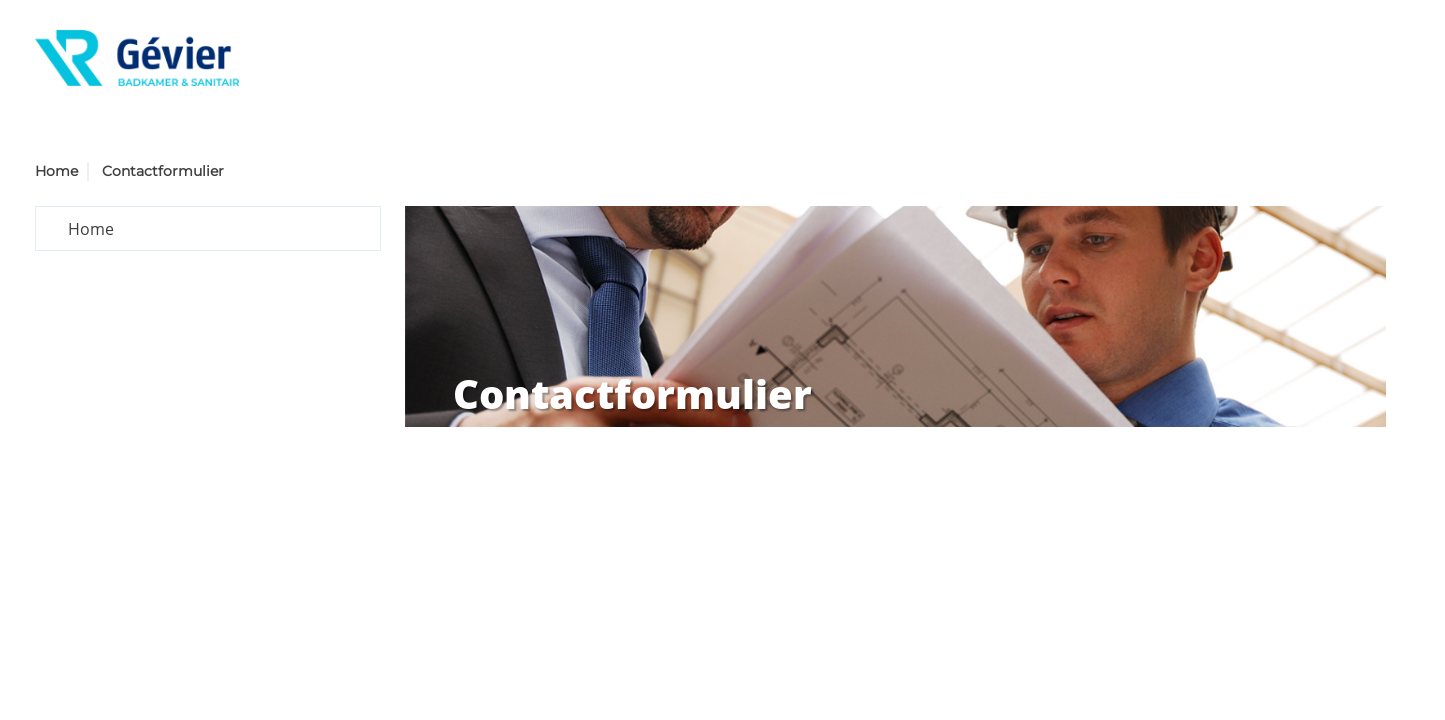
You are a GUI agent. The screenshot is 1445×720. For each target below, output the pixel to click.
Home (56, 171)
